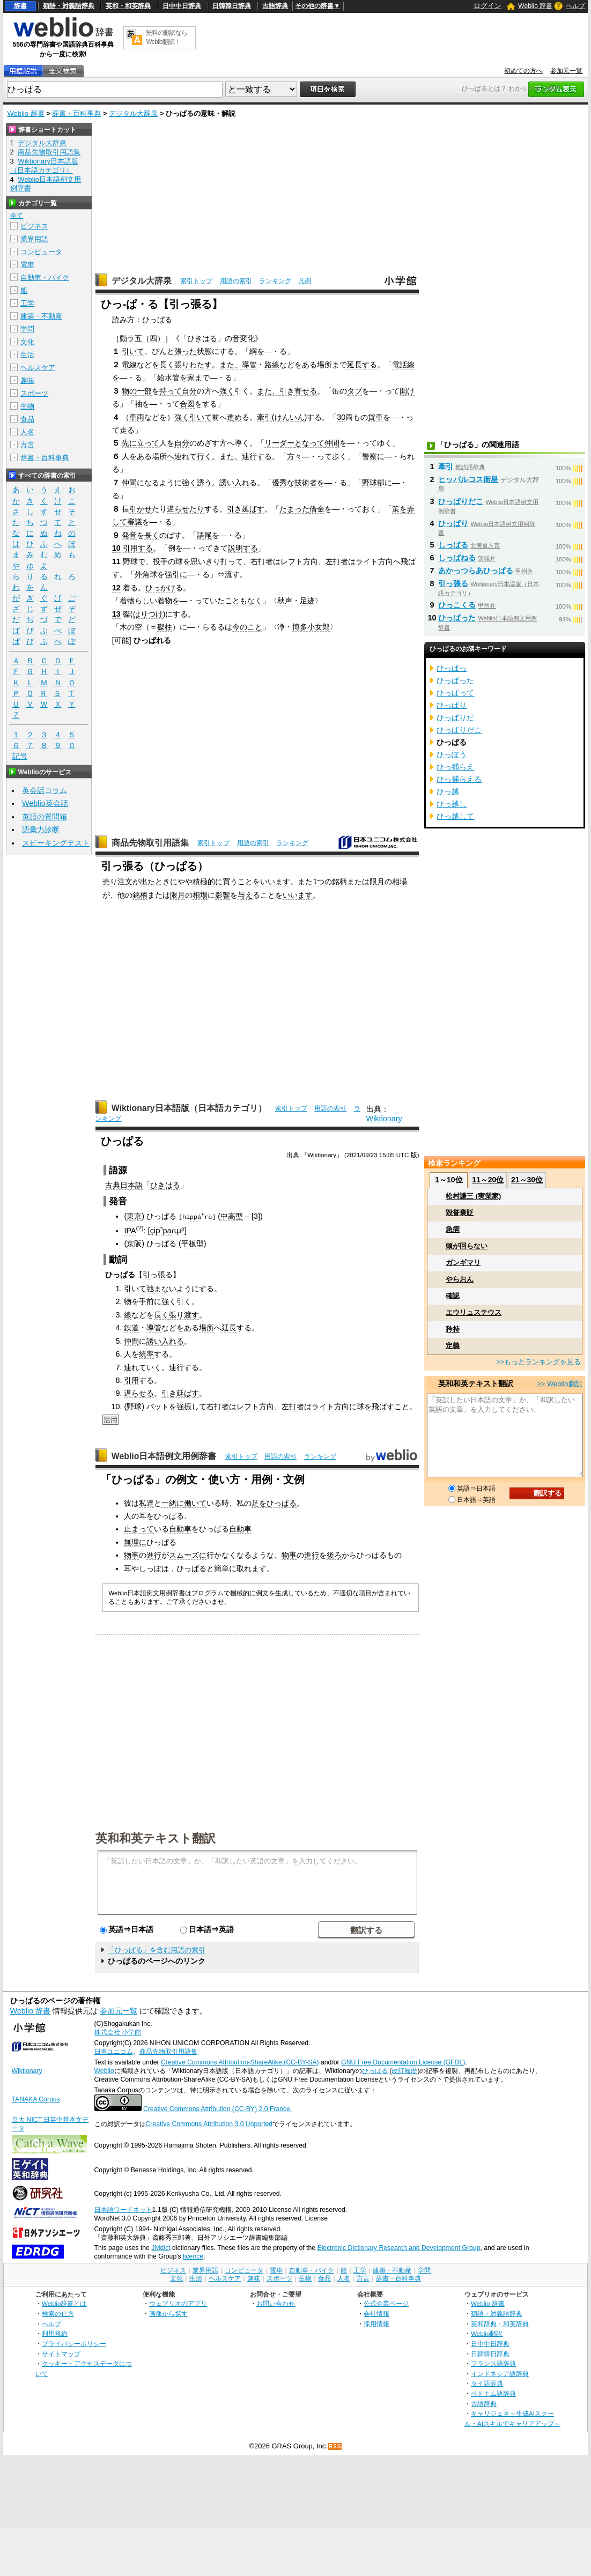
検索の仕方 (58, 2312)
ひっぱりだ (455, 717)
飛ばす (383, 1406)
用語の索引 (236, 281)
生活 (27, 355)
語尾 (204, 535)
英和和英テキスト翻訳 (155, 1838)
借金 (316, 509)
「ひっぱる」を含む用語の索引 (156, 1950)
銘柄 (339, 881)
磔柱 (164, 627)
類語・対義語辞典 (68, 6)
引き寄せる (298, 391)
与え (245, 895)
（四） (153, 338)
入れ (241, 482)
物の (129, 391)
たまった (294, 509)
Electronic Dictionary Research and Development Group (398, 2248)
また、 (230, 364)
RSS (335, 2446)
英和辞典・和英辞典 (500, 2323)
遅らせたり (185, 509)
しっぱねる (457, 557)
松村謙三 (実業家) (473, 1196)
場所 (206, 1327)
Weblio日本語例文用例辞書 (164, 1455)
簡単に (225, 1568)
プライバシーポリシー (74, 2343)
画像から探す (168, 2312)
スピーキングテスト (56, 843)
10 (116, 548)
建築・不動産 (41, 316)
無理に (135, 1542)
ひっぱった (457, 617)
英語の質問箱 (44, 816)
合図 (187, 403)
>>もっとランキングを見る (538, 1362)
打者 (265, 561)
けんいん (290, 417)
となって (309, 443)
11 (116, 561)
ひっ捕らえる (459, 779)
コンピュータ (41, 252)
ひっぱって (455, 693)
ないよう (176, 1288)
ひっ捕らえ (455, 767)
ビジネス (34, 226)
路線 (271, 364)
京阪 (134, 1243)
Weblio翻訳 (487, 2333)
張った (185, 351)
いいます (275, 881)
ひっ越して (455, 816)
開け (407, 391)
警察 (369, 456)
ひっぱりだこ (460, 501)
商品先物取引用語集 (150, 842)
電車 (27, 265)
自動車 (180, 1528)
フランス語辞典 (493, 2363)
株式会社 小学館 (117, 2032)
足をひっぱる (274, 1502)
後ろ (334, 1555)
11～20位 (488, 1179)
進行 (153, 1555)
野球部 (373, 482)
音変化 (243, 338)
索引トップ (196, 281)
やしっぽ (146, 1568)
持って (170, 391)
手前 (146, 1301)
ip (158, 1230)
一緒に (172, 1502)
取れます (252, 1568)
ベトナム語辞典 (493, 2393)
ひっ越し (452, 804)
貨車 (375, 417)
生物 (27, 406)
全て (16, 215)
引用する (138, 548)
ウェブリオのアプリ (178, 2303)
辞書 (20, 6)
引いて (133, 351)
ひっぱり (453, 523)
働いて (195, 1502)
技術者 (305, 482)
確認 (453, 1296)
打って (231, 561)
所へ (166, 456)
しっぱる (453, 545)
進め (234, 417)
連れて (135, 1367)
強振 (183, 1406)
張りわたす (193, 364)
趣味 (27, 380)
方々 (294, 456)
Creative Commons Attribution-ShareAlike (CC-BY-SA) (240, 2062)
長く (166, 364)
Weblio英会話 (45, 803)
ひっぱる (375, 2070)
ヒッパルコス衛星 (468, 479)
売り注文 (117, 881)
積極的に (208, 881)
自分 (189, 391)
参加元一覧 (566, 71)
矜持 (453, 1329)
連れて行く (193, 456)
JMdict (160, 2248)
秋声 (284, 600)
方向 (310, 561)
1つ (318, 881)
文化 (27, 342)
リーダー (279, 443)
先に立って (140, 443)
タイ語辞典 (487, 2383)
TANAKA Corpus (36, 2099)
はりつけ (148, 614)
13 (116, 614)
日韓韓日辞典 (231, 6)
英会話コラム (44, 790)
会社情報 (376, 2312)
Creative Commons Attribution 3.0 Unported (209, 2124)
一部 (144, 391)
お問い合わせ (275, 2303)
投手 (160, 561)
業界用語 (34, 239)
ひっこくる (457, 605)
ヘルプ (575, 6)
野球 (130, 561)
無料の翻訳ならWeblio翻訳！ (166, 37)
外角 (142, 574)
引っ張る (453, 583)
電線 (129, 364)
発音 (129, 535)
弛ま (153, 1288)
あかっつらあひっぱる (475, 570)
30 (341, 417)
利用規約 (55, 2333)
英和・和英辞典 (128, 6)
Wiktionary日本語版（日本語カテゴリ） (189, 1108)
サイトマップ (61, 2353)
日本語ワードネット (123, 2209)
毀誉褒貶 (460, 1213)
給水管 (168, 377)
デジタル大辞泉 (133, 113)
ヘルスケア (37, 368)
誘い (226, 482)
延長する (362, 364)
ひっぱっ (452, 668)
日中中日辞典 (181, 6)
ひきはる (202, 338)
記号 (19, 756)
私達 (146, 1502)
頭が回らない (466, 1246)
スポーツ (34, 393)
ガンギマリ (463, 1263)
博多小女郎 (311, 627)
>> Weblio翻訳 (559, 1384)
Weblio (104, 2070)
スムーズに (187, 1555)
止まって (139, 1528)
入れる (172, 1340)
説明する (243, 548)
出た (147, 881)
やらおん (460, 1279)
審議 (134, 521)
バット (157, 1406)
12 (116, 587)
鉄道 (131, 1327)
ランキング (275, 281)
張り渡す (184, 1314)
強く (226, 391)
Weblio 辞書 (535, 6)
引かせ (140, 509)
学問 (27, 329)
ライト (367, 561)
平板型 (192, 1243)
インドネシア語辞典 (500, 2373)
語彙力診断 (41, 829)
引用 (131, 1380)
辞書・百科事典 (76, 113)
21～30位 (527, 1179)
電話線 (403, 364)
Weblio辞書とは (64, 2303)
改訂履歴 (404, 2070)
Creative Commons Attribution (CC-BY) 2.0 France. (217, 2109)
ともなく (247, 600)
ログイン (487, 6)
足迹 (307, 600)
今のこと (247, 627)
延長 (229, 1327)
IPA (130, 1230)
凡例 (304, 281)
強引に (176, 574)
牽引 (264, 417)
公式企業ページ (386, 2303)
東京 (134, 1216)
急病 (453, 1229)
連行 (176, 1367)
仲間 (331, 443)
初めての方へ (523, 71)
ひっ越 (448, 791)
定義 (453, 1346)
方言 (27, 445)
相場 (399, 881)
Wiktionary (384, 1118)
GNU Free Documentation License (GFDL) (403, 2062)
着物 (127, 600)
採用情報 (376, 2323)
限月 (377, 881)
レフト (291, 561)
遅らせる (139, 1393)
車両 (136, 417)
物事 (131, 1555)
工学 (27, 303)
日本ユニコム (113, 2051)
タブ (354, 391)
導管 (249, 364)
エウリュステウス (473, 1312)
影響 (222, 895)
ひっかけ (160, 587)
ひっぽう (452, 754)
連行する (257, 456)
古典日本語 (124, 1185)
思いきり (205, 561)
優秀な (283, 482)
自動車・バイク (44, 277)
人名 (27, 432)
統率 (146, 1354)
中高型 (232, 1216)
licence (193, 2256)
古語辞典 (275, 6)
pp (193, 1216)
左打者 (337, 561)
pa (166, 1230)
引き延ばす (245, 509)
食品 (27, 419)
